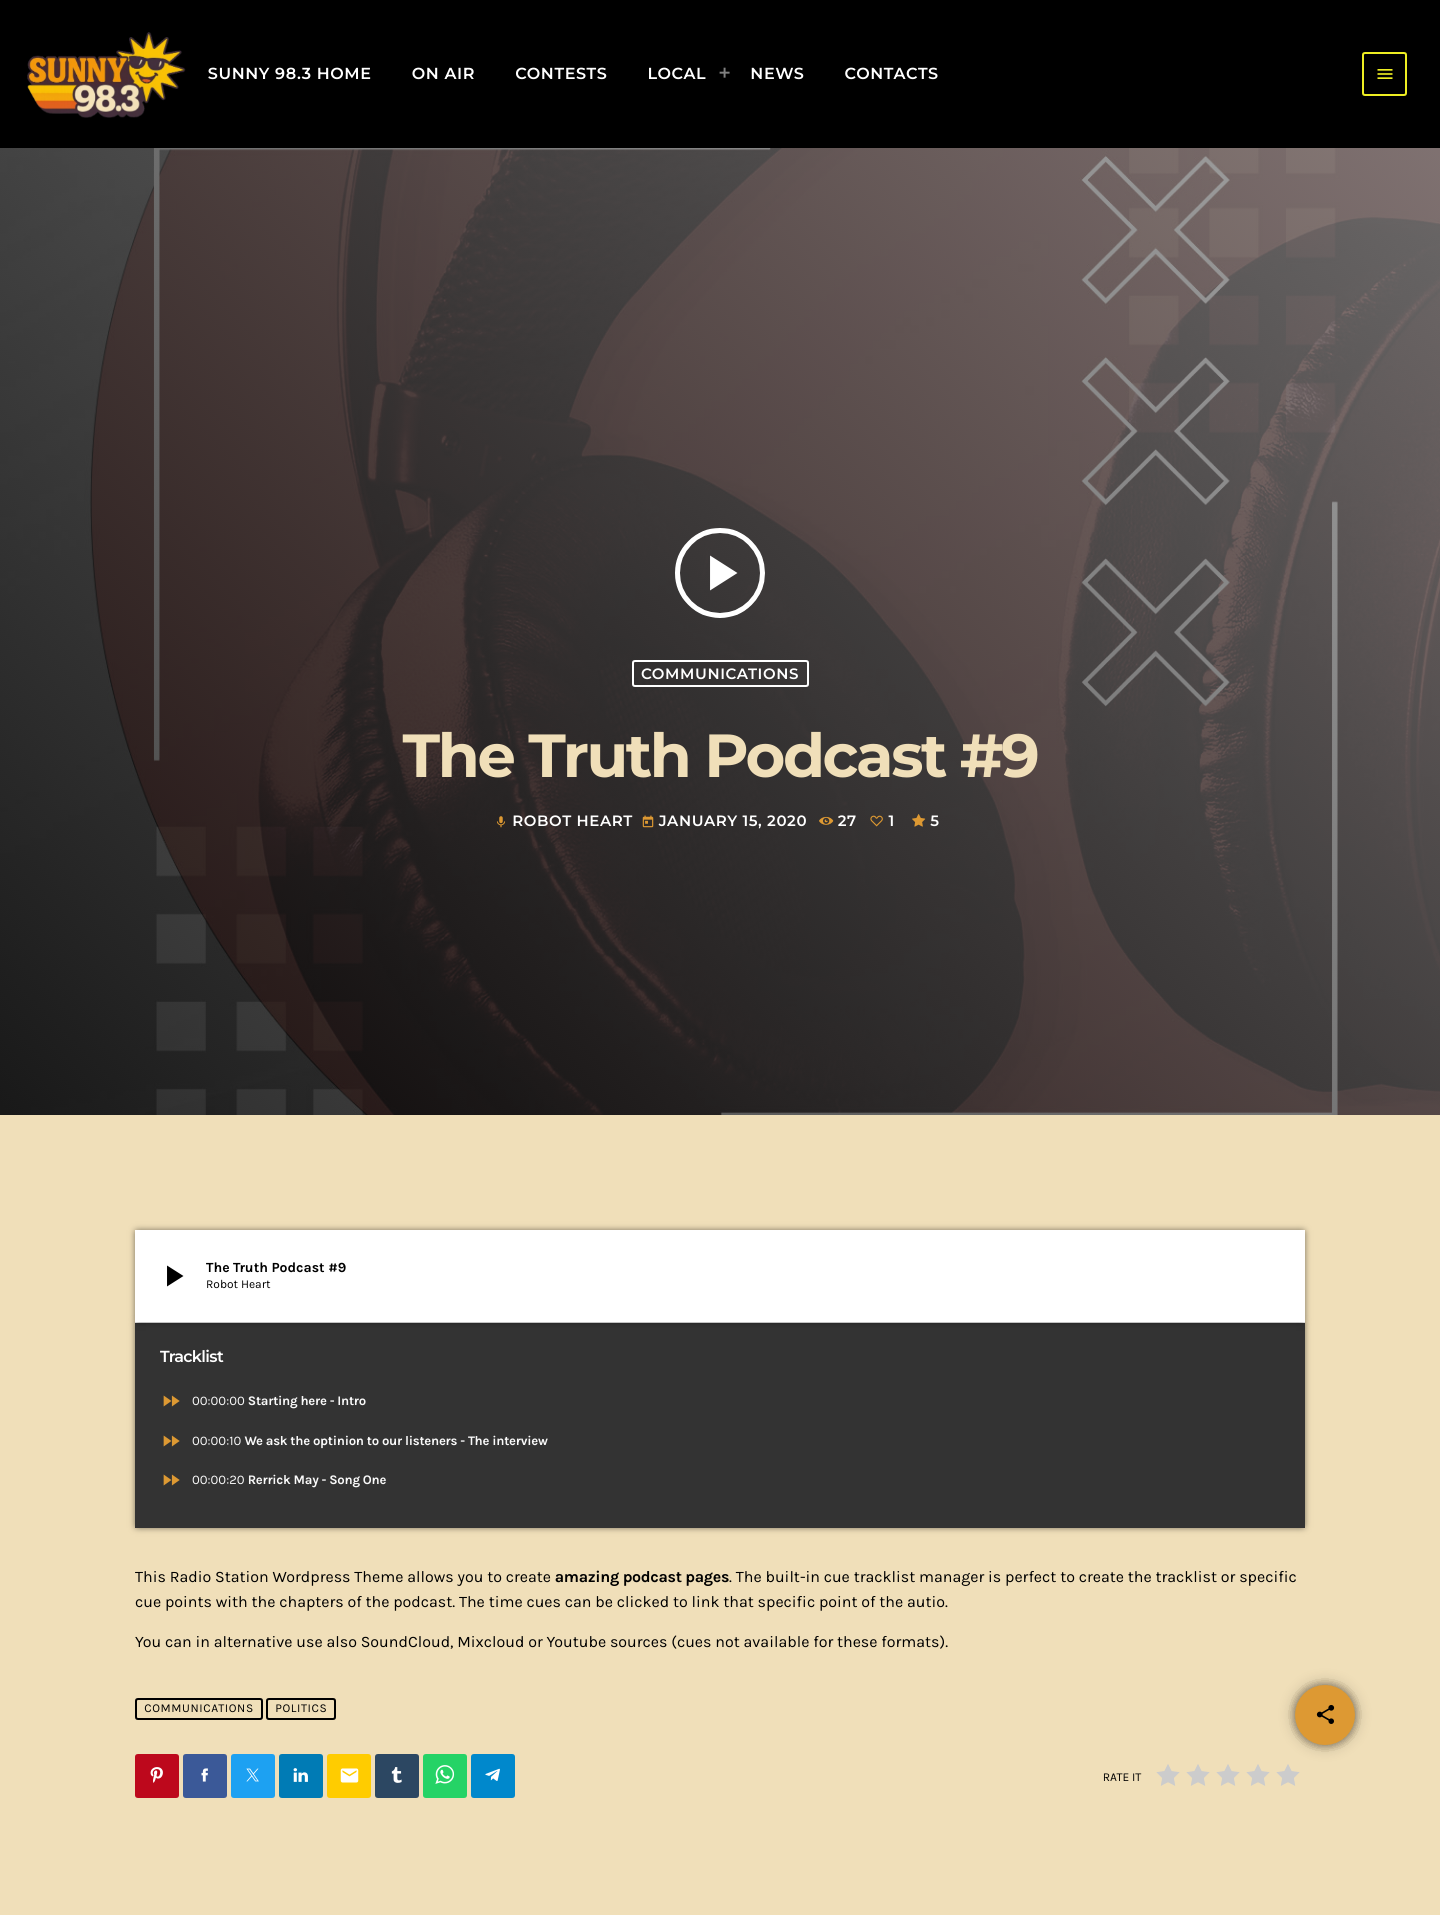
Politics (301, 1709)
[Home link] (105, 74)
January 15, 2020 (726, 821)
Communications (720, 673)
